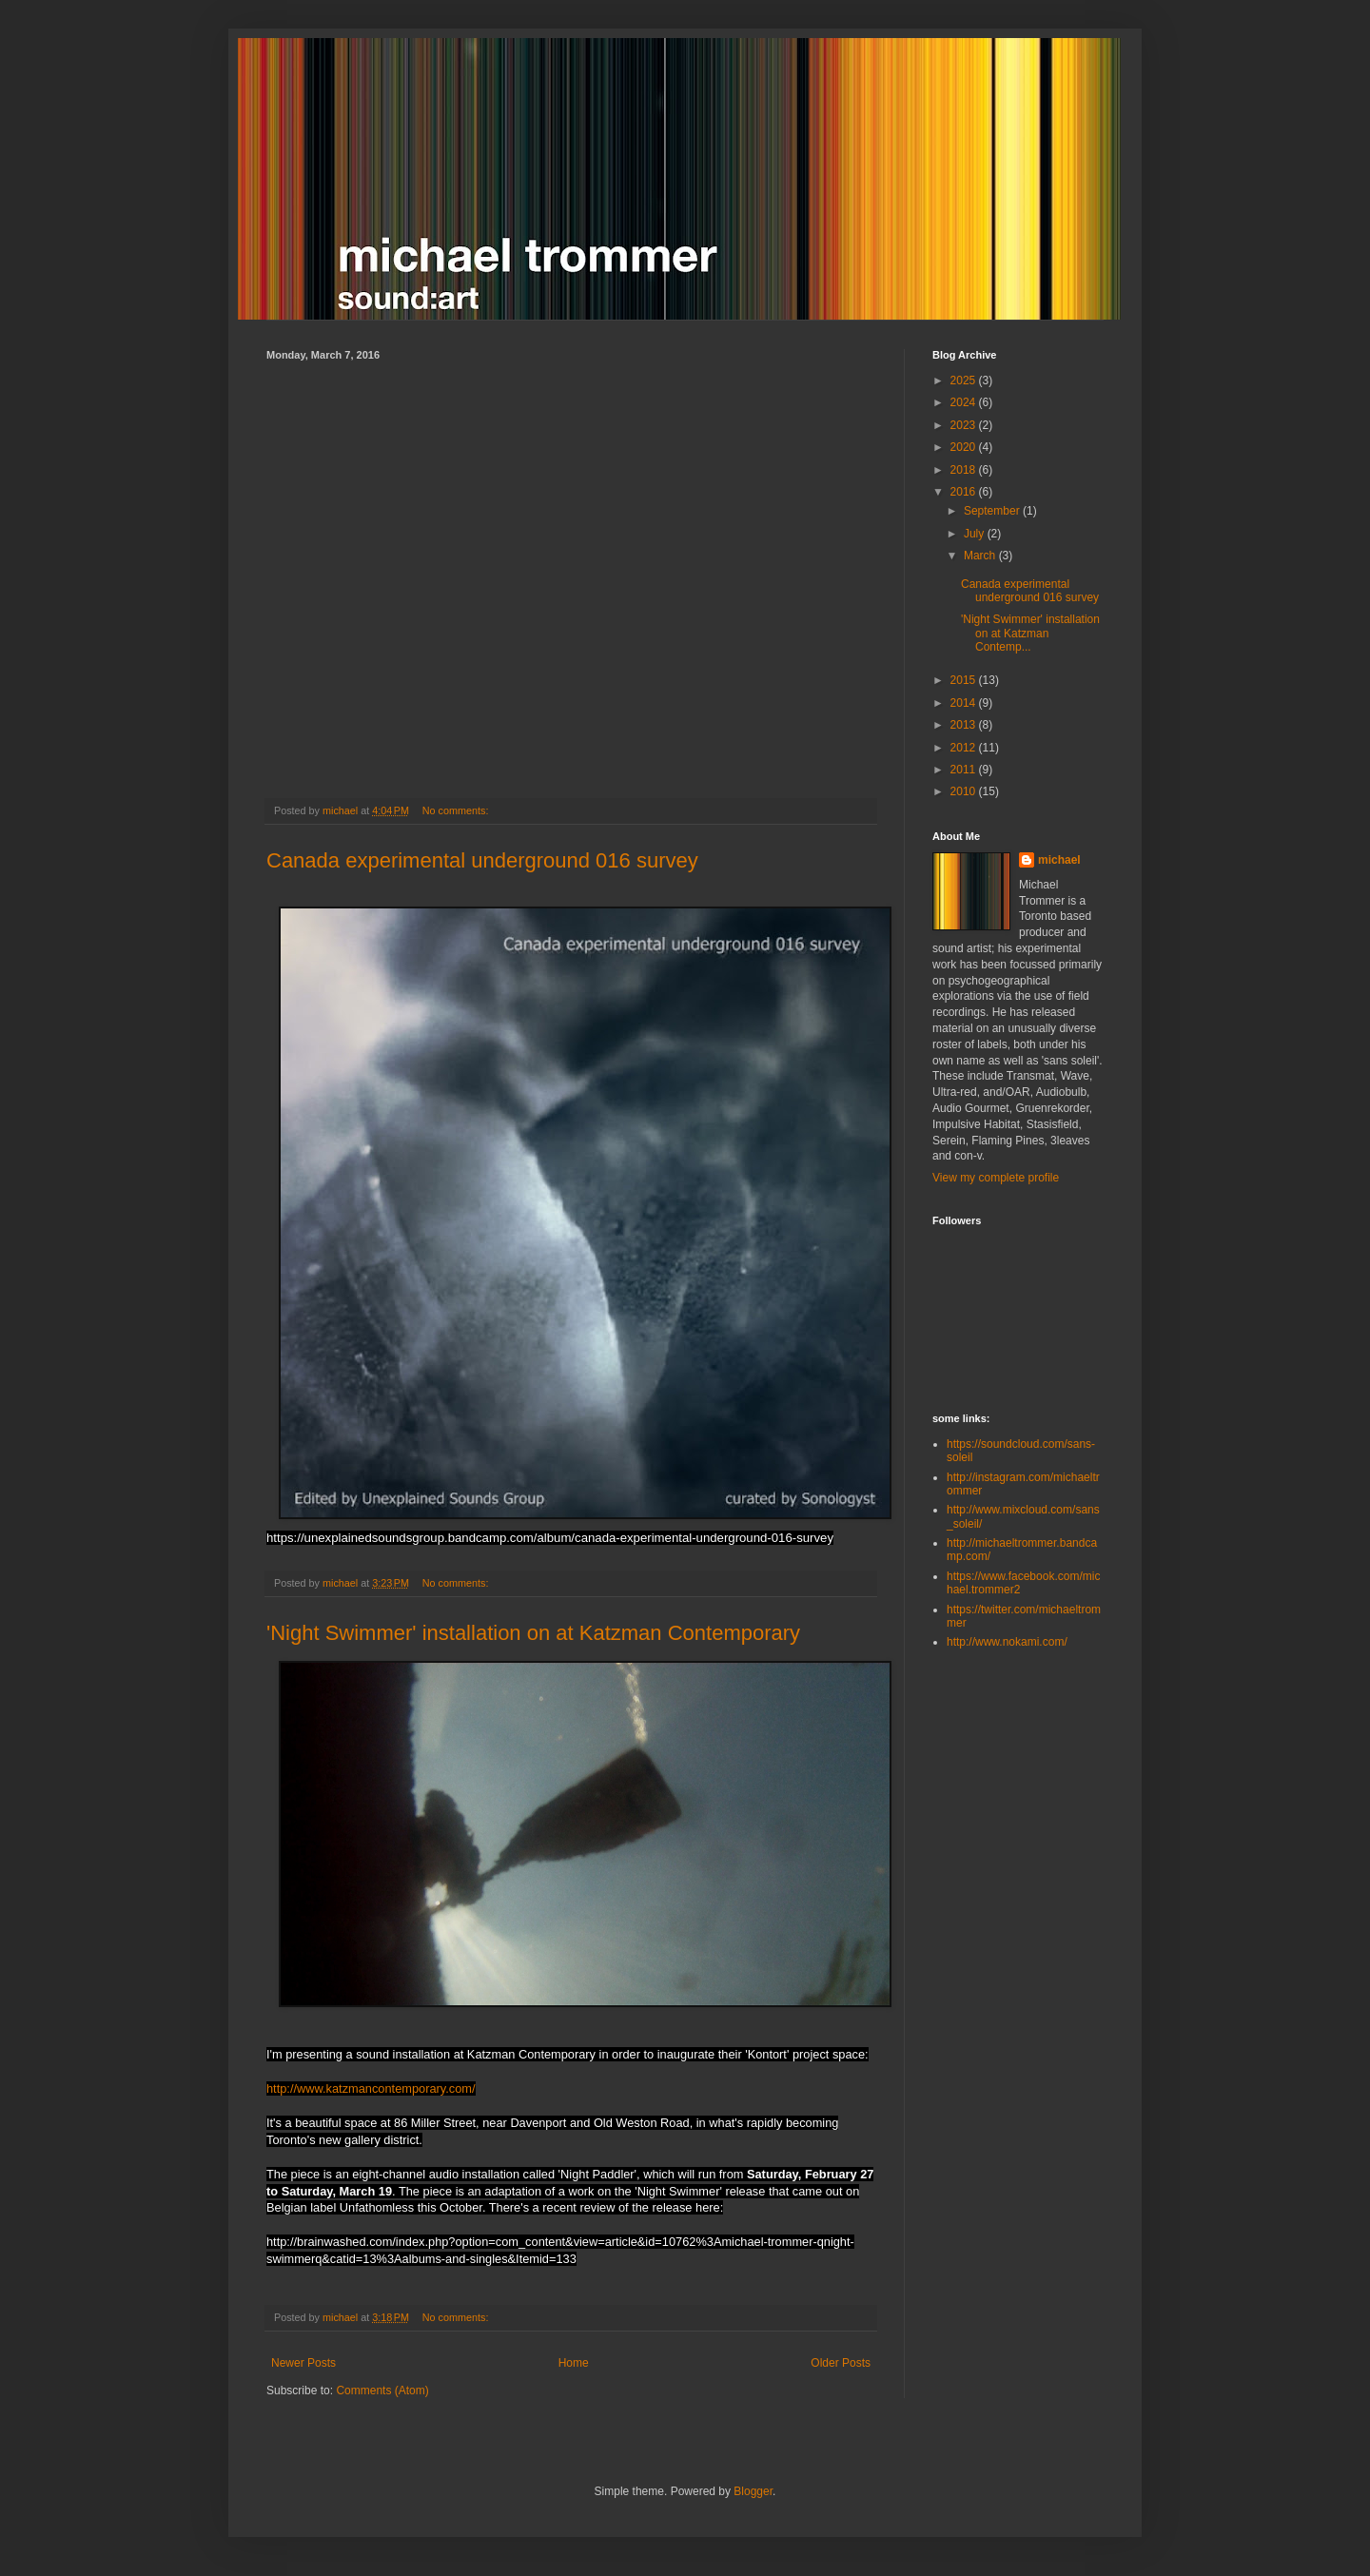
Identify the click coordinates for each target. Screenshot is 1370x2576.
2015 (964, 680)
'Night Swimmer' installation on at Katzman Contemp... (1030, 633)
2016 (964, 491)
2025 (964, 380)
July (976, 533)
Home (573, 2363)
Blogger (753, 2491)
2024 (964, 402)
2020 (964, 447)
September (993, 510)
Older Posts (841, 2363)
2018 (964, 470)
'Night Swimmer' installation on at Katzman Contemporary (533, 1633)
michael (1059, 860)
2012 (964, 747)
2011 (964, 769)
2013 (964, 725)
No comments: (457, 810)
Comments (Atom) (382, 2390)
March (981, 555)
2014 (964, 703)
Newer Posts (303, 2363)
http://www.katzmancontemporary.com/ (371, 2088)
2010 (964, 791)
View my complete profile (995, 1177)
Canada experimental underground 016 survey (482, 860)
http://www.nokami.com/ (1007, 1642)
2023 (964, 425)
